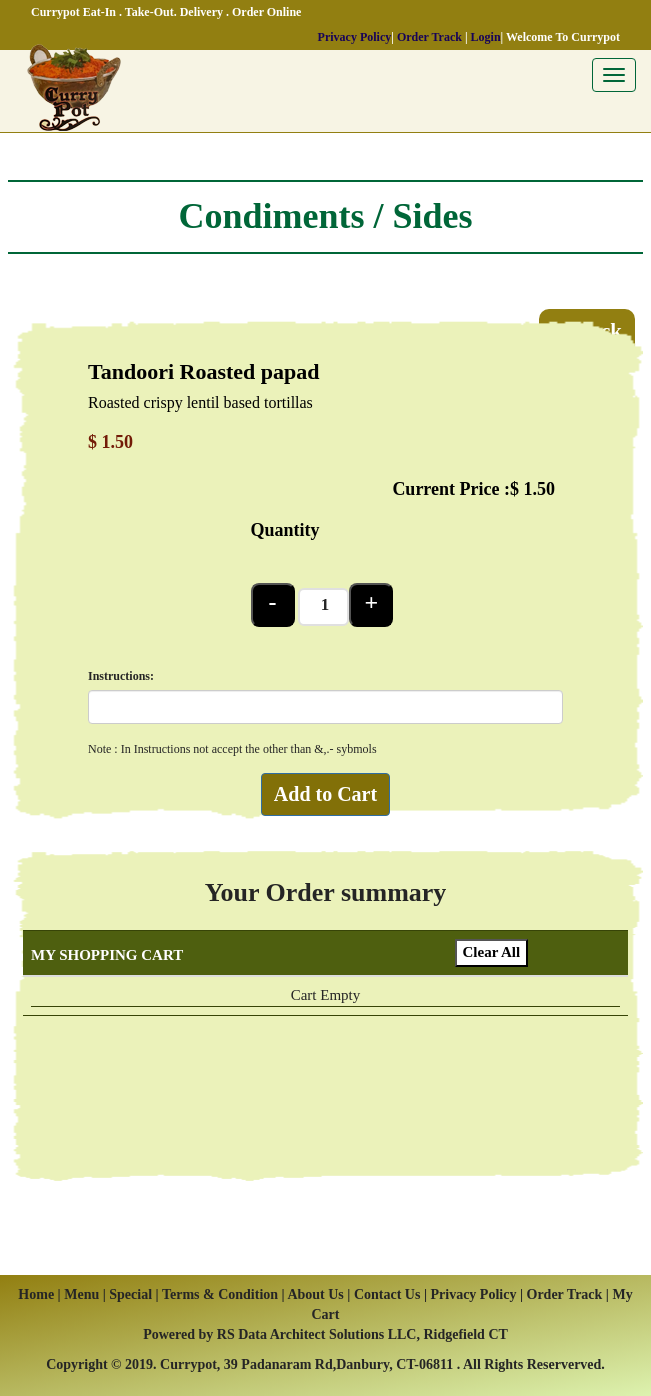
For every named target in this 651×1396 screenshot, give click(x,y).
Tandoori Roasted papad (203, 371)
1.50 (540, 489)
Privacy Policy (355, 37)
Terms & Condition (220, 1294)
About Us (315, 1294)
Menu (81, 1294)
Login (486, 37)
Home (36, 1294)
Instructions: (121, 676)
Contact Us (387, 1294)
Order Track (429, 37)
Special (132, 1294)
